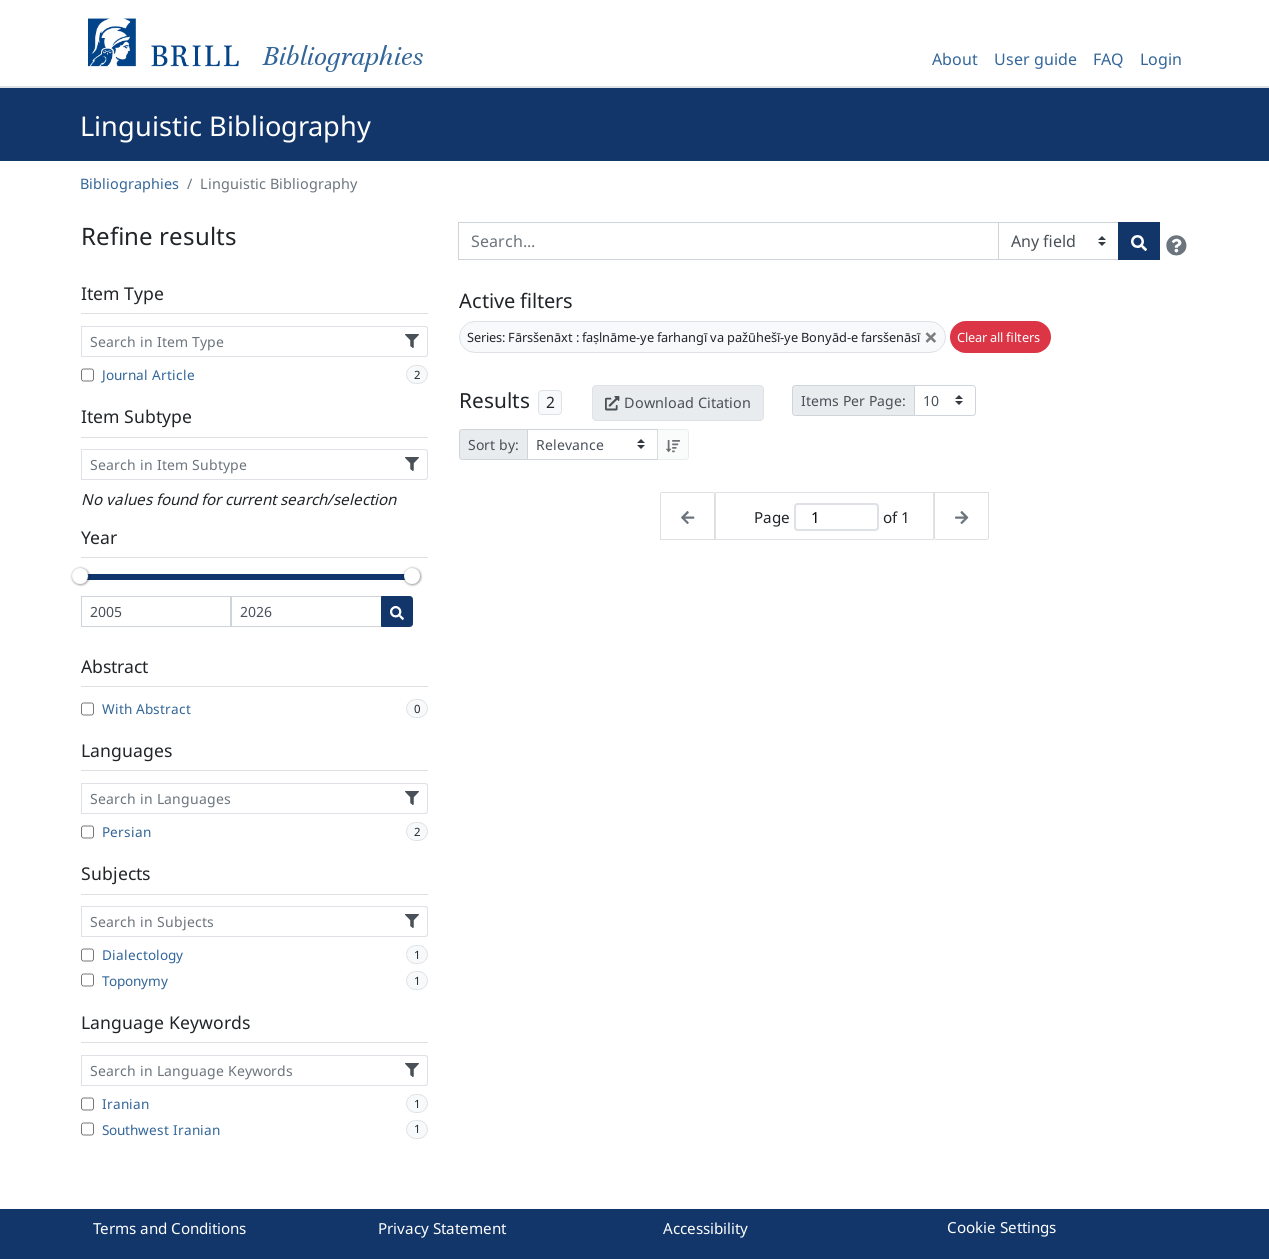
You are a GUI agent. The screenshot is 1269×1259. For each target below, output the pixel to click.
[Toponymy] (87, 980)
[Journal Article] (87, 375)
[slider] (81, 576)
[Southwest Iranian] (87, 1129)
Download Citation (678, 402)
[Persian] (87, 832)
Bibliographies (129, 183)
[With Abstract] (87, 709)
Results (494, 400)
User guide (1035, 59)
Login (1161, 59)
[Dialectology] (87, 955)
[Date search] (397, 611)
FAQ (1108, 59)
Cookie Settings (1001, 1227)
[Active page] (836, 517)
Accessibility (705, 1228)
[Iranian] (87, 1104)
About (955, 59)
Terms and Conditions (169, 1228)
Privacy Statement (442, 1228)
